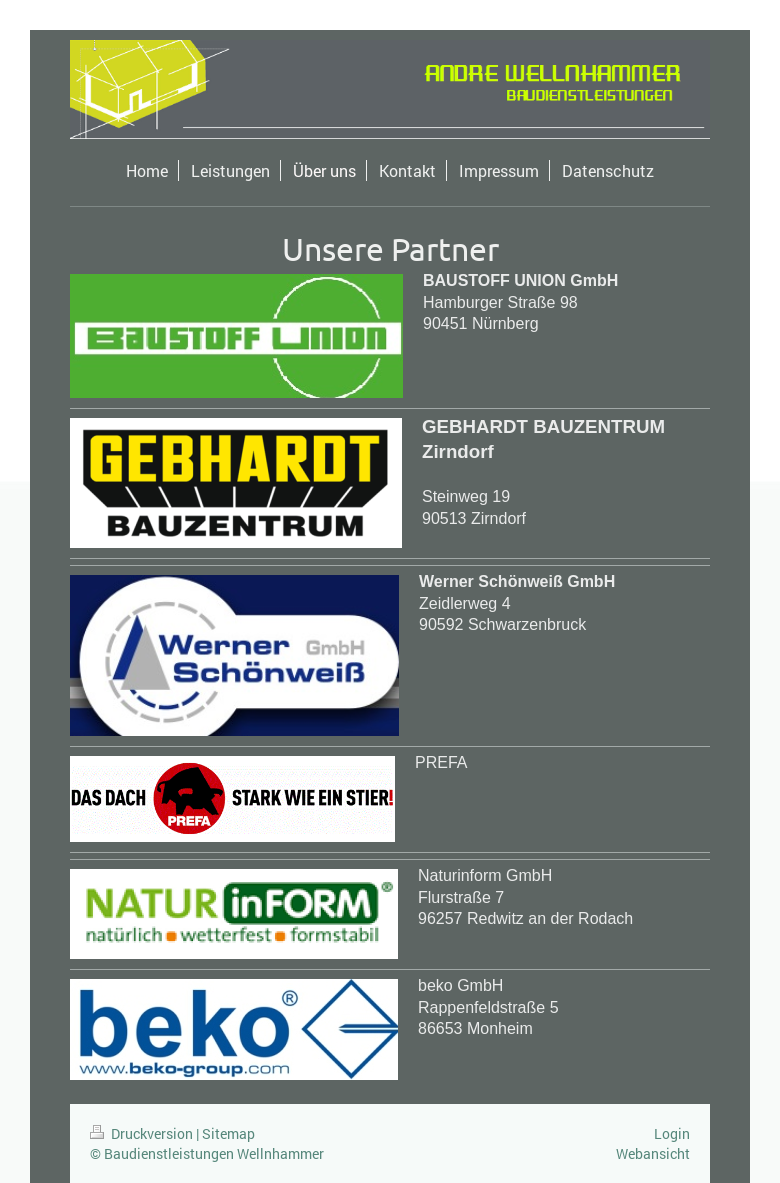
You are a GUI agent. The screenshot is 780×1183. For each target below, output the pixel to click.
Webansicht (653, 1153)
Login (672, 1133)
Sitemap (228, 1133)
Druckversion (143, 1133)
